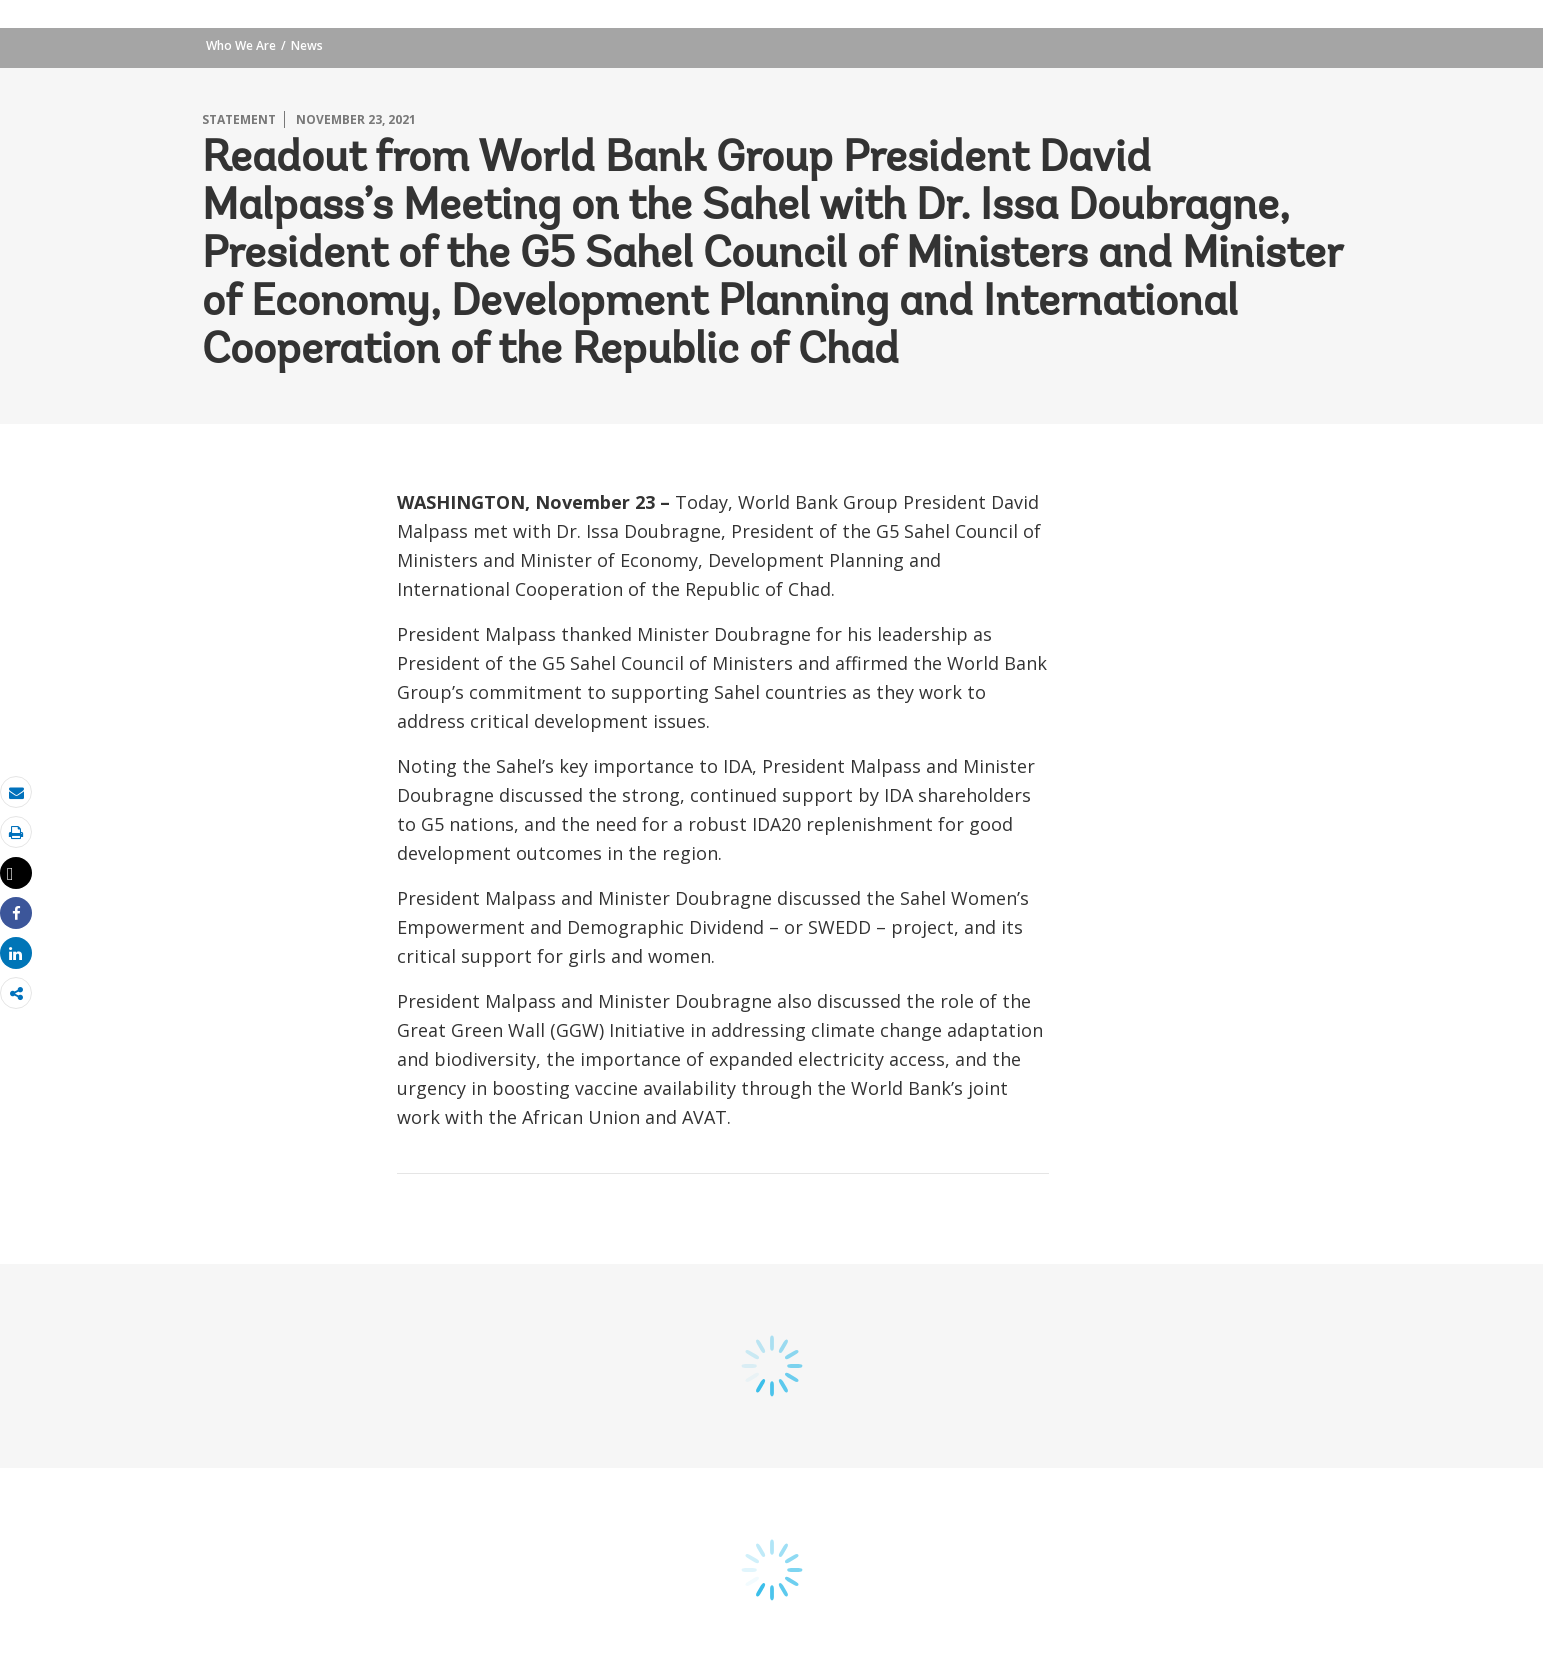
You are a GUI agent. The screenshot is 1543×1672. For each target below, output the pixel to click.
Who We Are (241, 45)
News (307, 45)
